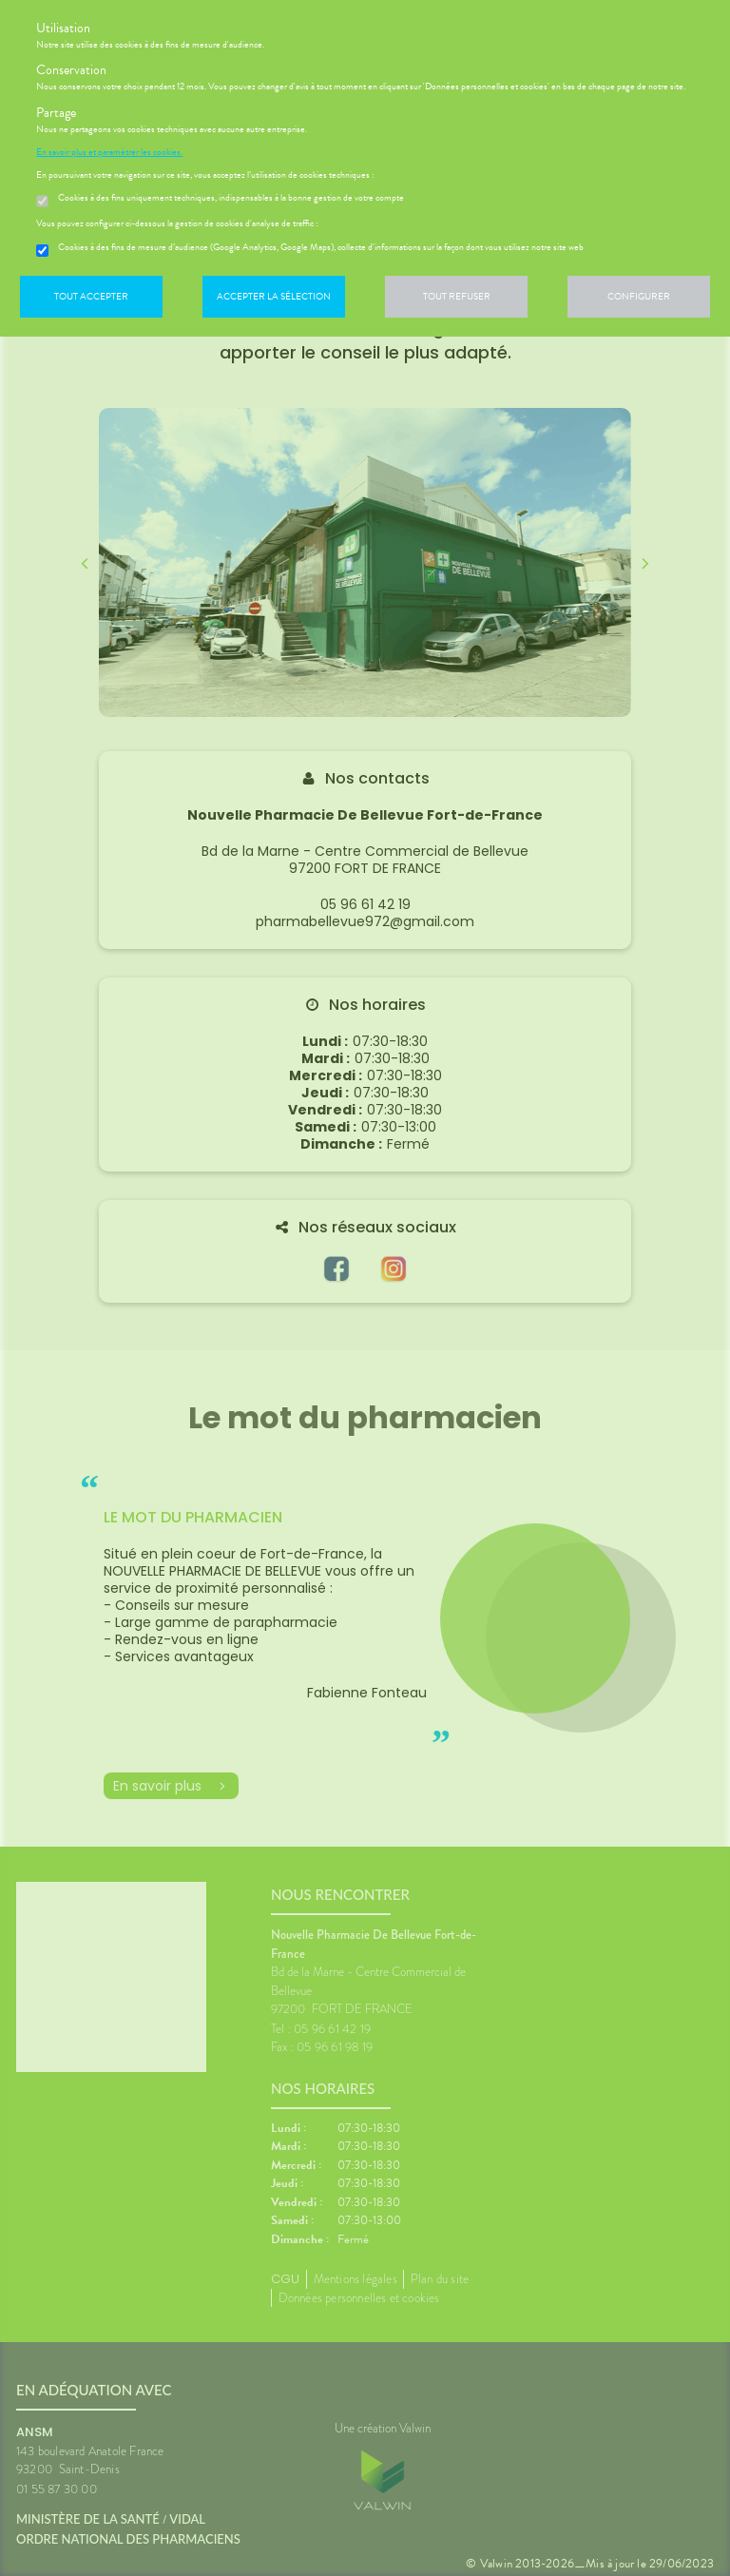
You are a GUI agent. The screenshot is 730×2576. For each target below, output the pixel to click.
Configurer (638, 296)
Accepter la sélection (274, 296)
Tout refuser (456, 296)
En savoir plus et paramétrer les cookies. (109, 152)
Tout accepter (91, 296)
